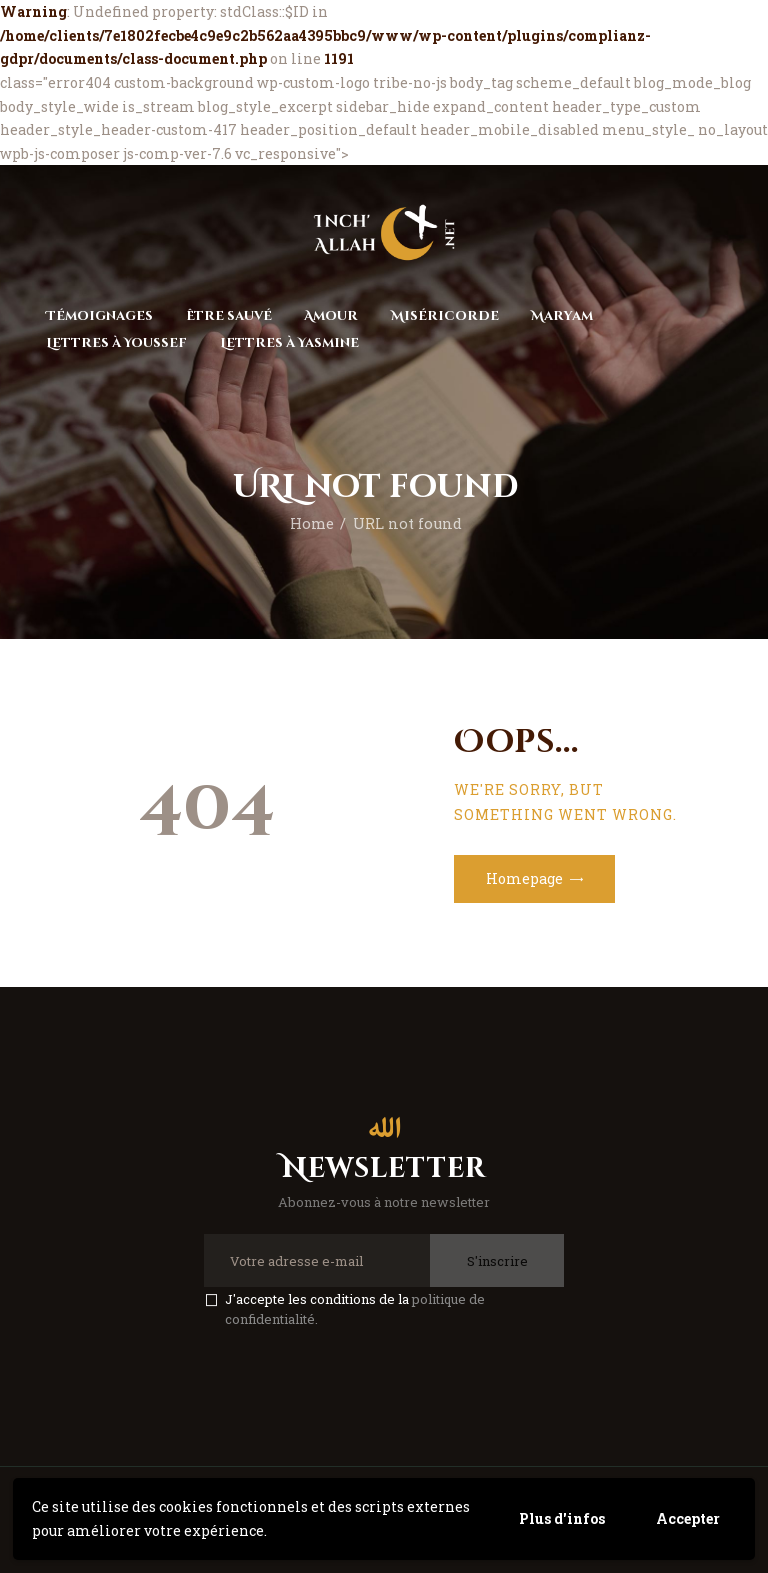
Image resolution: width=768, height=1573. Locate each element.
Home (312, 523)
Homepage (524, 878)
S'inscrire (497, 1261)
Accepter (688, 1518)
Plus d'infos (562, 1518)
